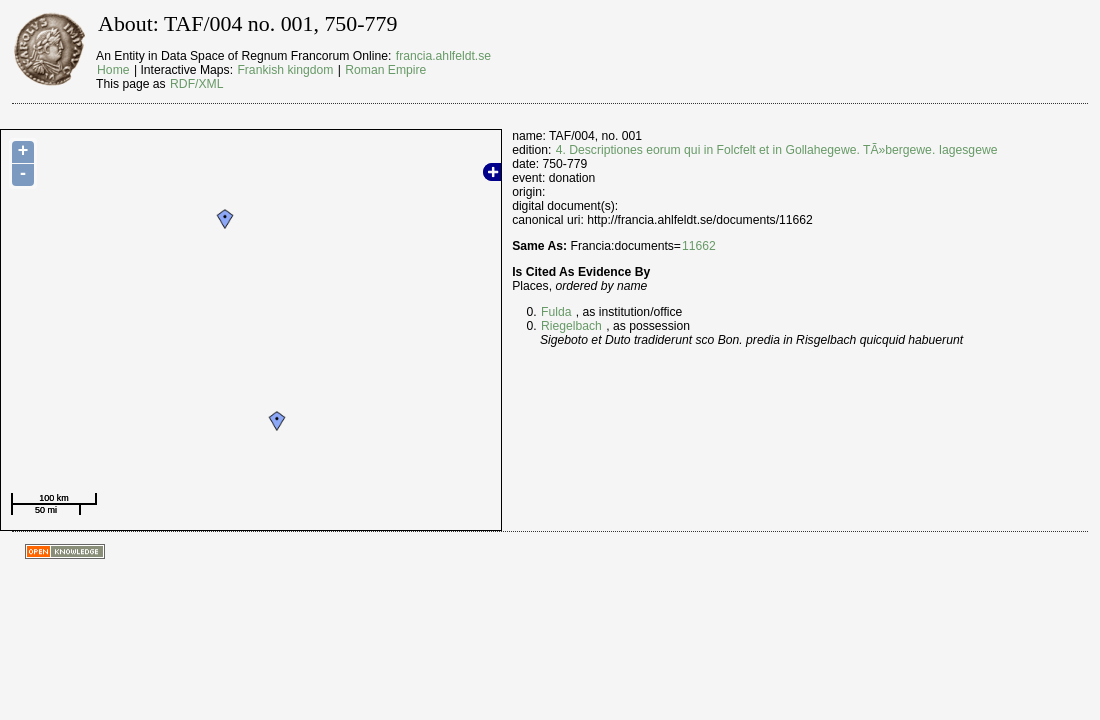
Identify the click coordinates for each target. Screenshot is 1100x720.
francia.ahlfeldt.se (443, 56)
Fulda (556, 312)
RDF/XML (196, 84)
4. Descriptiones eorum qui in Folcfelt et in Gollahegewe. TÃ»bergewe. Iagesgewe (777, 150)
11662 (699, 246)
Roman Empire (385, 70)
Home (113, 70)
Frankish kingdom (285, 70)
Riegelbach (571, 326)
